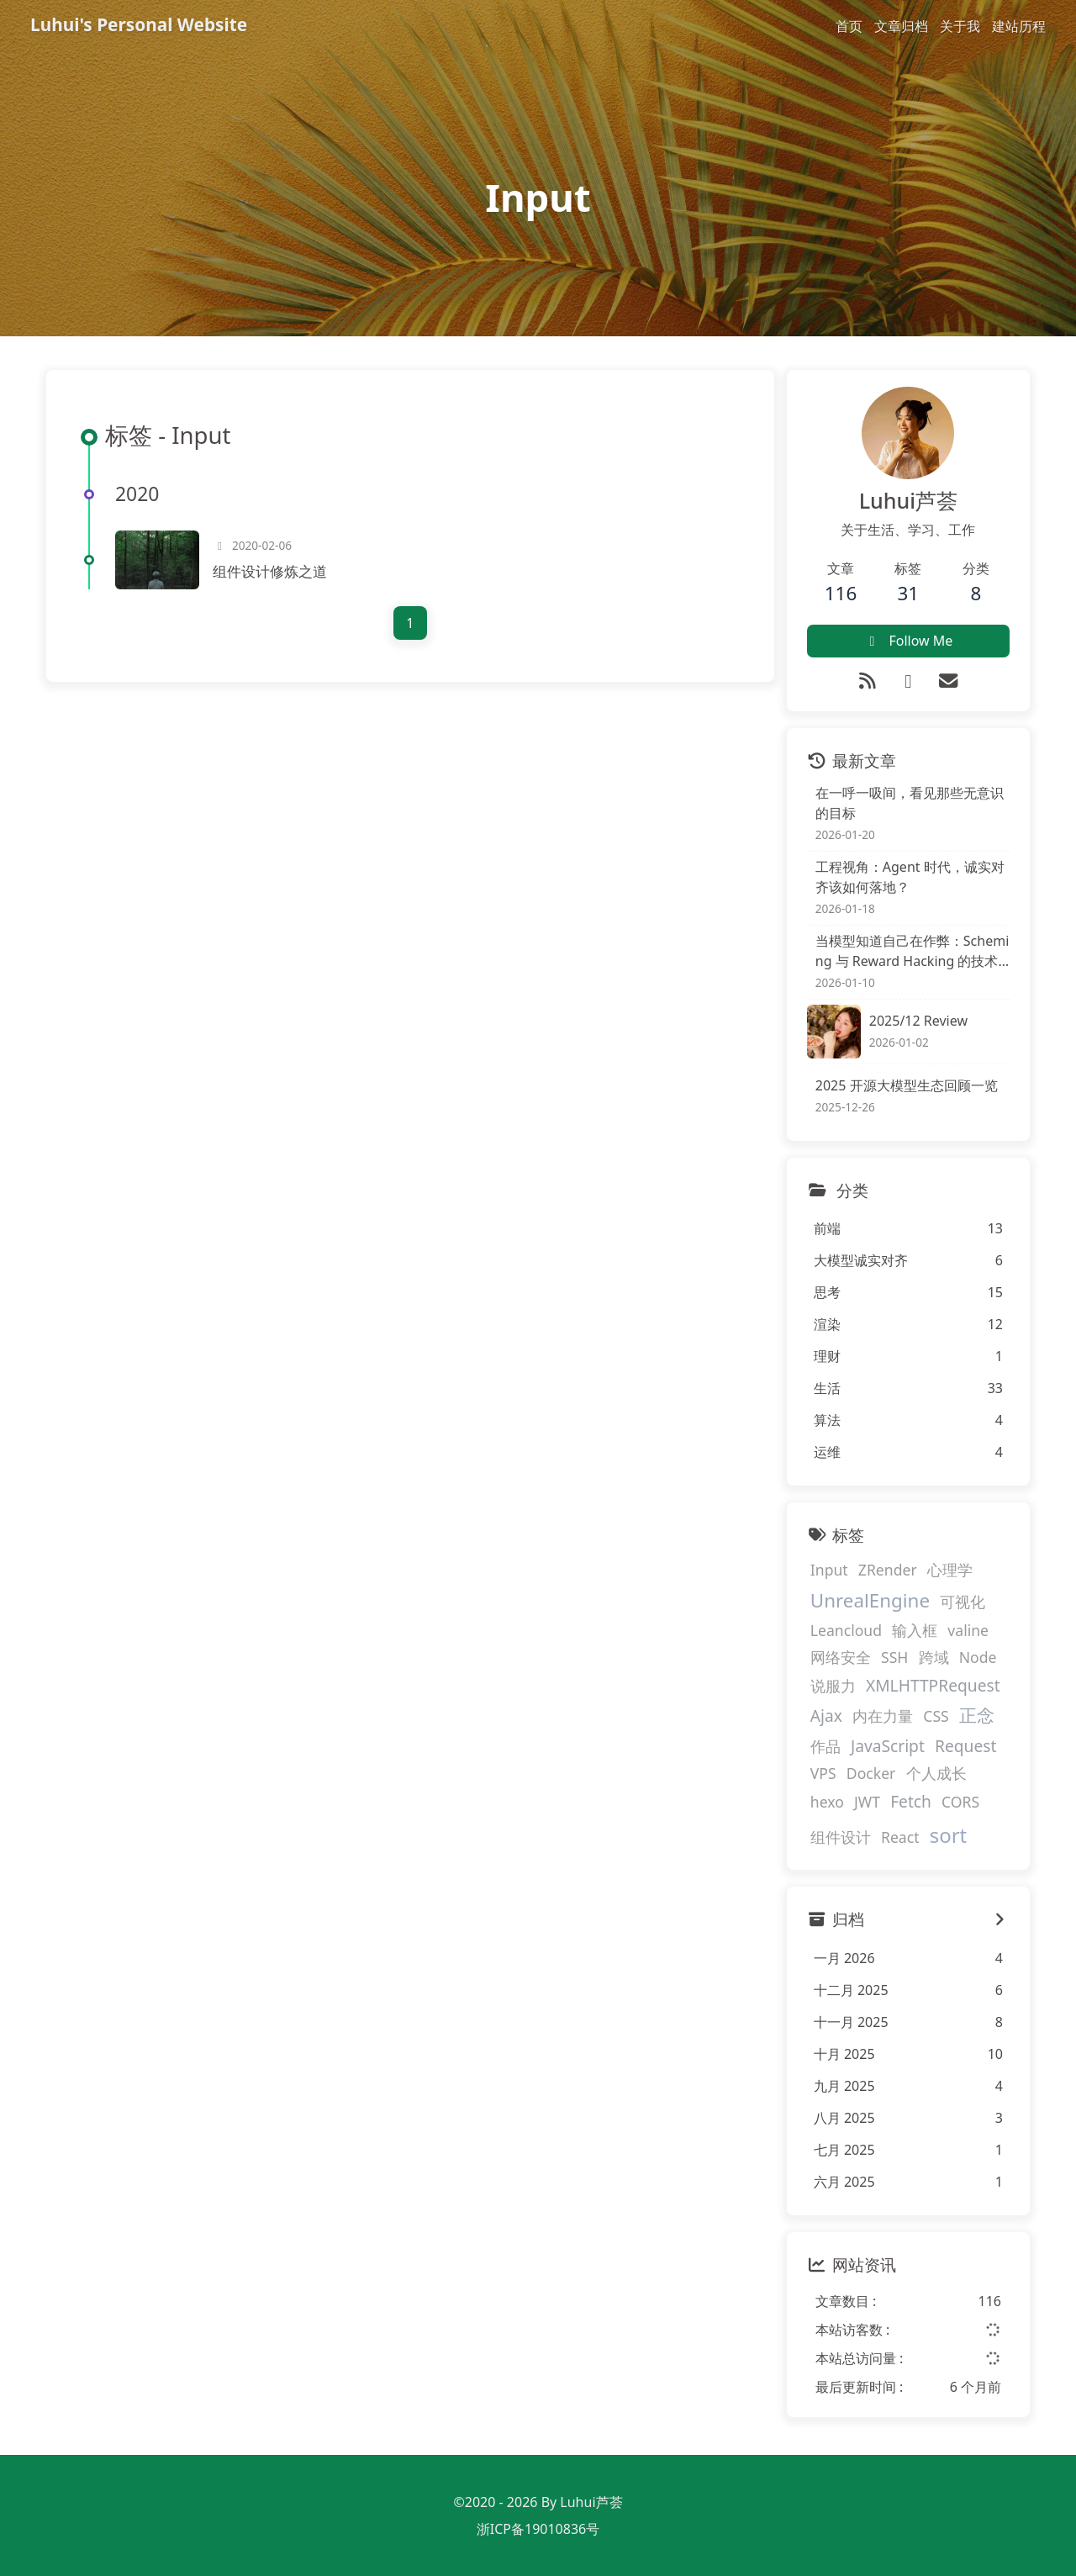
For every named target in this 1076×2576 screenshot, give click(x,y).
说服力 (833, 1686)
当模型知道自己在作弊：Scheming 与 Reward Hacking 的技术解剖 (912, 951)
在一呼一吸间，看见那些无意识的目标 (909, 803)
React (900, 1837)
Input (829, 1570)
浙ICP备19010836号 (538, 2529)
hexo (827, 1802)
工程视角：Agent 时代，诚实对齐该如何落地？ (910, 877)
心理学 (950, 1570)
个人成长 (936, 1774)
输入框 (914, 1630)
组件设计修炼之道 (270, 571)
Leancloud (846, 1630)
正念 (976, 1716)
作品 (825, 1746)
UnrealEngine (870, 1600)
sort (949, 1835)
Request (965, 1745)
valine (968, 1630)
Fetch (910, 1802)
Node (978, 1657)
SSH (894, 1657)
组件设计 (840, 1837)
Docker (871, 1774)
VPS (823, 1774)
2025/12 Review (918, 1020)
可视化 (962, 1602)
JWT (867, 1802)
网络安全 (840, 1657)
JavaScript (888, 1745)
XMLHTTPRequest (933, 1685)
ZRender (887, 1570)
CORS (960, 1802)
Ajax (826, 1716)
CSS (935, 1717)
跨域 (934, 1657)
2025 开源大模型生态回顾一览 (906, 1085)
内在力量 (882, 1717)
